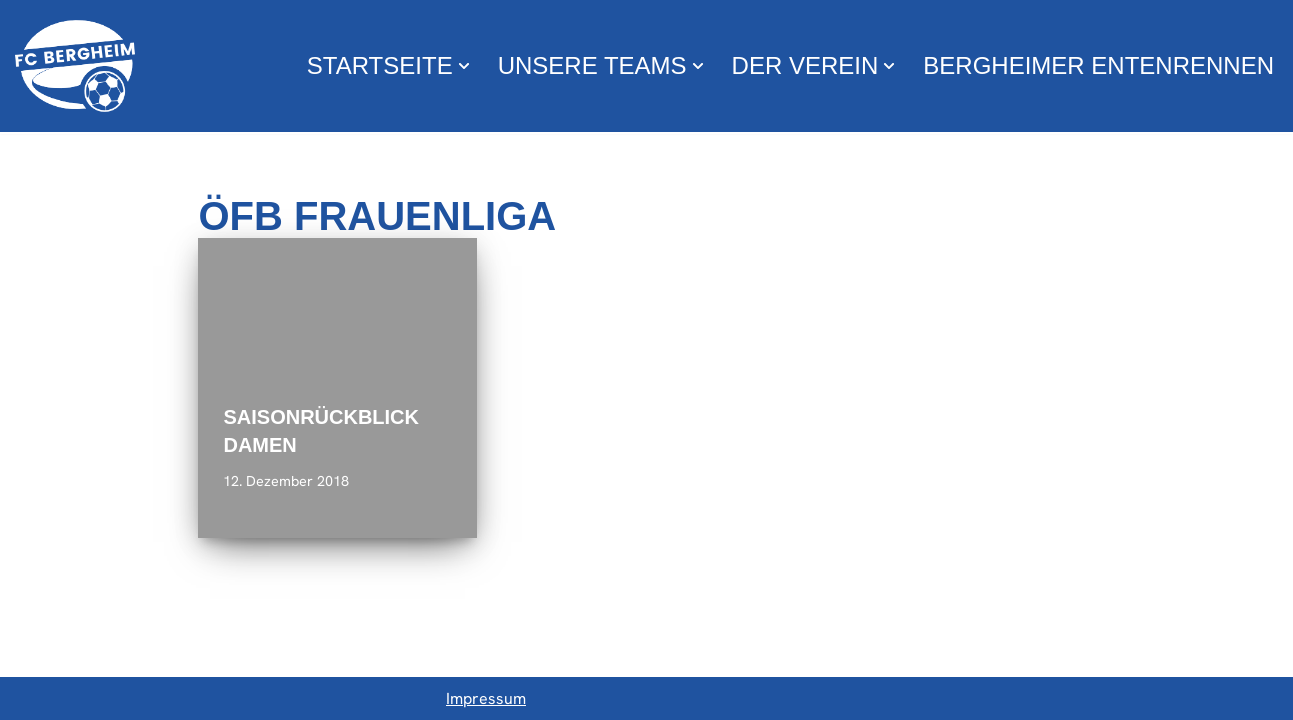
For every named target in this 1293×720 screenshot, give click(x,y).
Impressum (486, 698)
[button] (464, 66)
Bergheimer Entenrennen (1098, 65)
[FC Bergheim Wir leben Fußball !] (75, 66)
